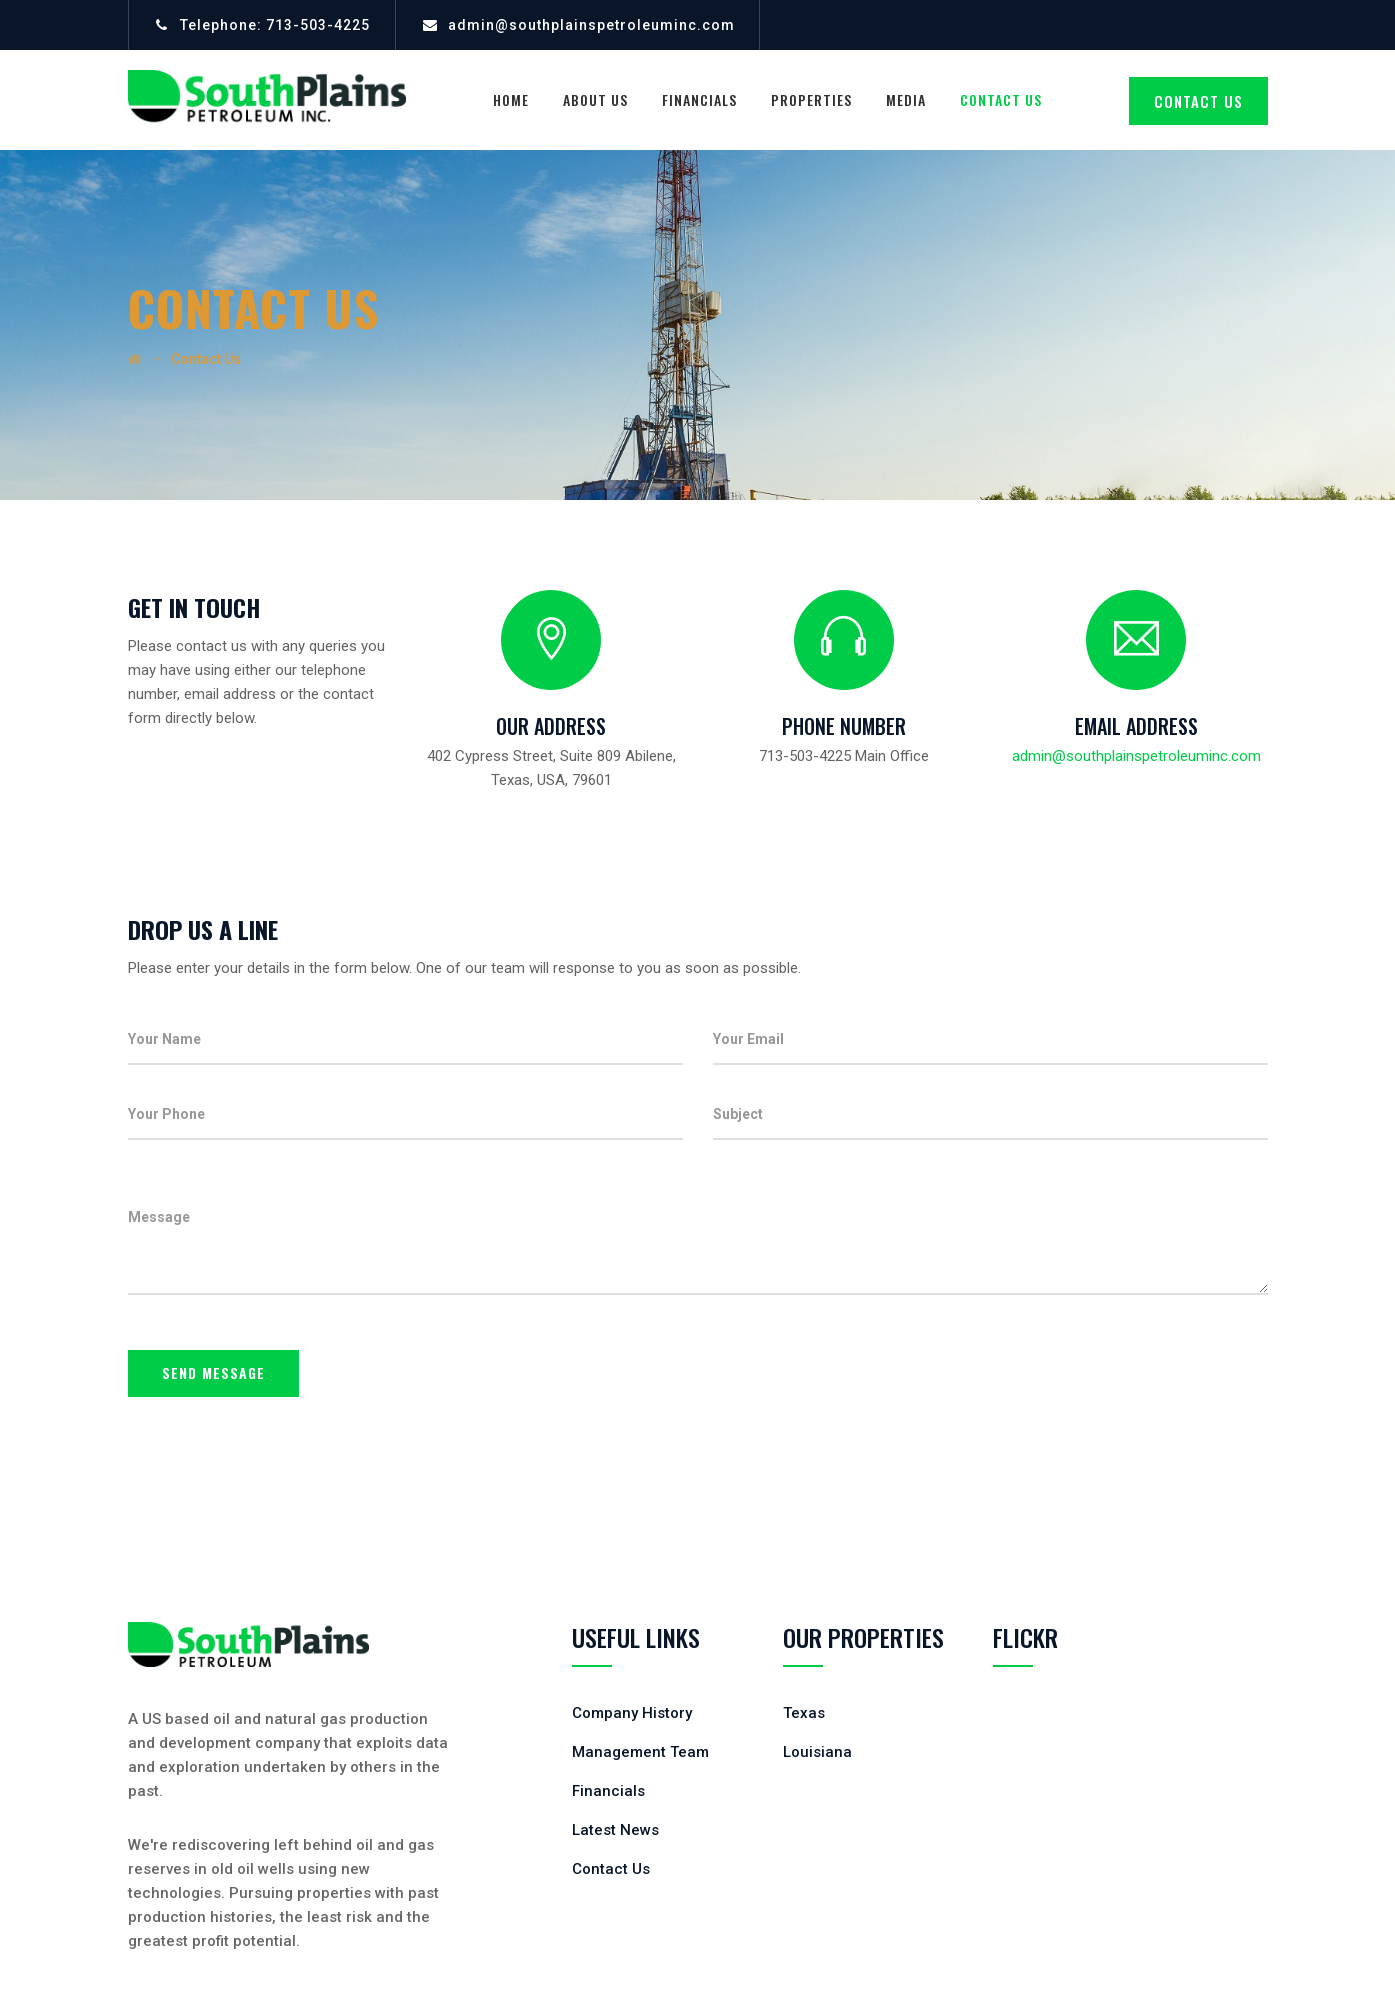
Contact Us (1001, 99)
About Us (595, 99)
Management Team (640, 1752)
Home (511, 99)
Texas (804, 1713)
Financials (699, 99)
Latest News (615, 1830)
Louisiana (817, 1752)
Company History (632, 1713)
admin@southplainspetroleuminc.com (591, 25)
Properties (811, 99)
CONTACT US (1198, 101)
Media (906, 99)
